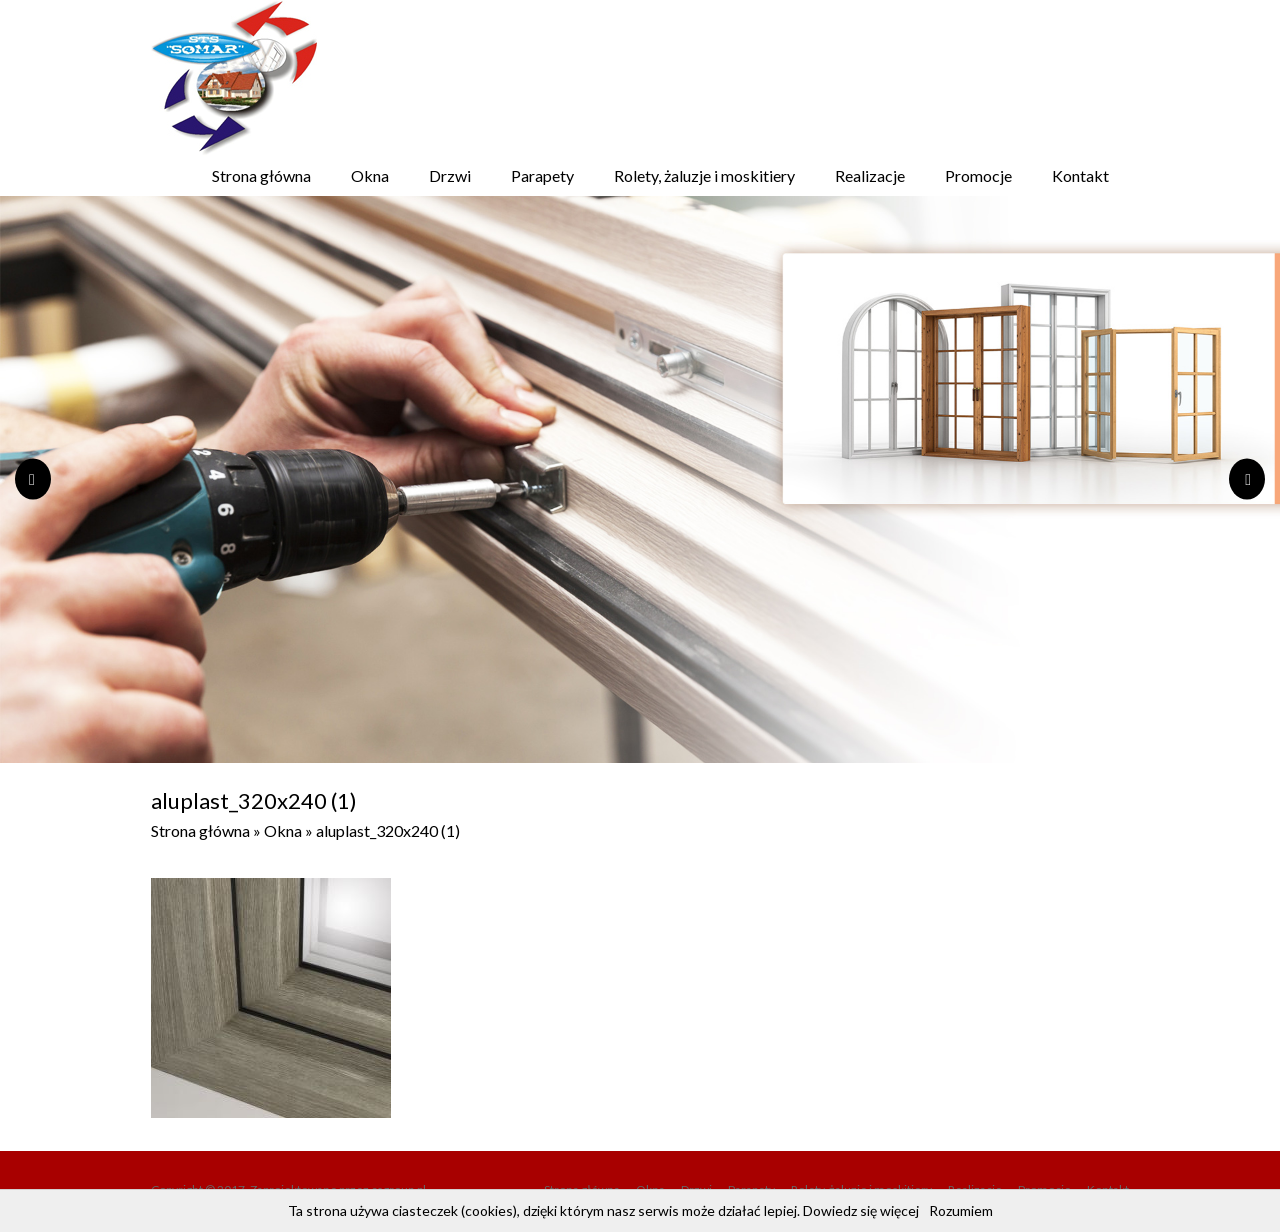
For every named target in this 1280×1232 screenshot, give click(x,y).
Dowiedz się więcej (861, 1210)
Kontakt (1080, 175)
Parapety (542, 175)
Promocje (978, 175)
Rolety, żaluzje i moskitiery (704, 175)
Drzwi (450, 175)
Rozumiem (961, 1210)
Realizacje (870, 175)
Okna (370, 175)
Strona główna (261, 175)
